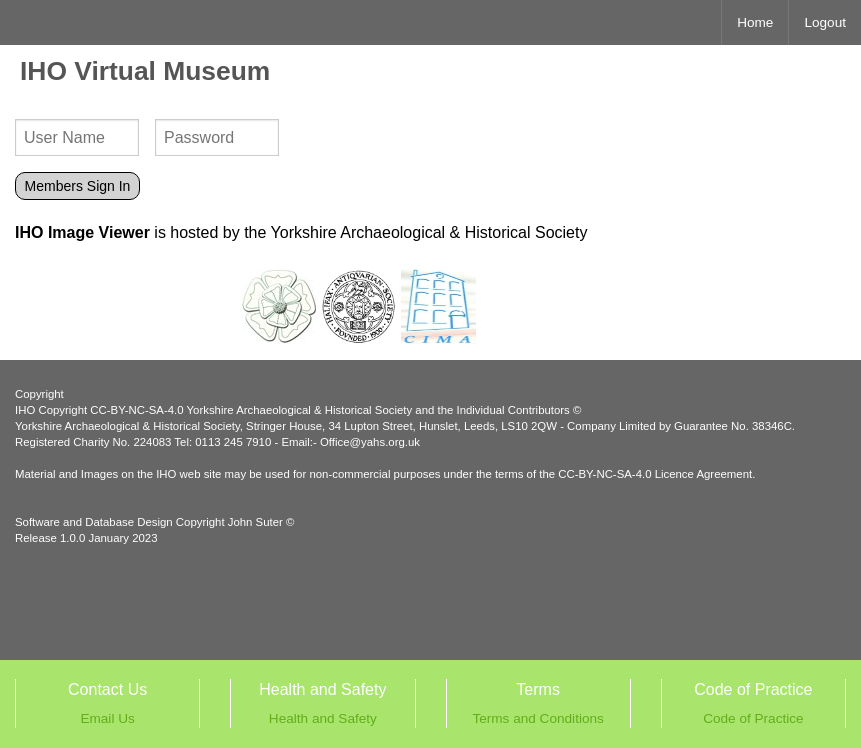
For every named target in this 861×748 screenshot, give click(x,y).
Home (755, 22)
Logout (825, 22)
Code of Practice (753, 718)
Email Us (107, 718)
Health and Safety (323, 718)
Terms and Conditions (537, 718)
